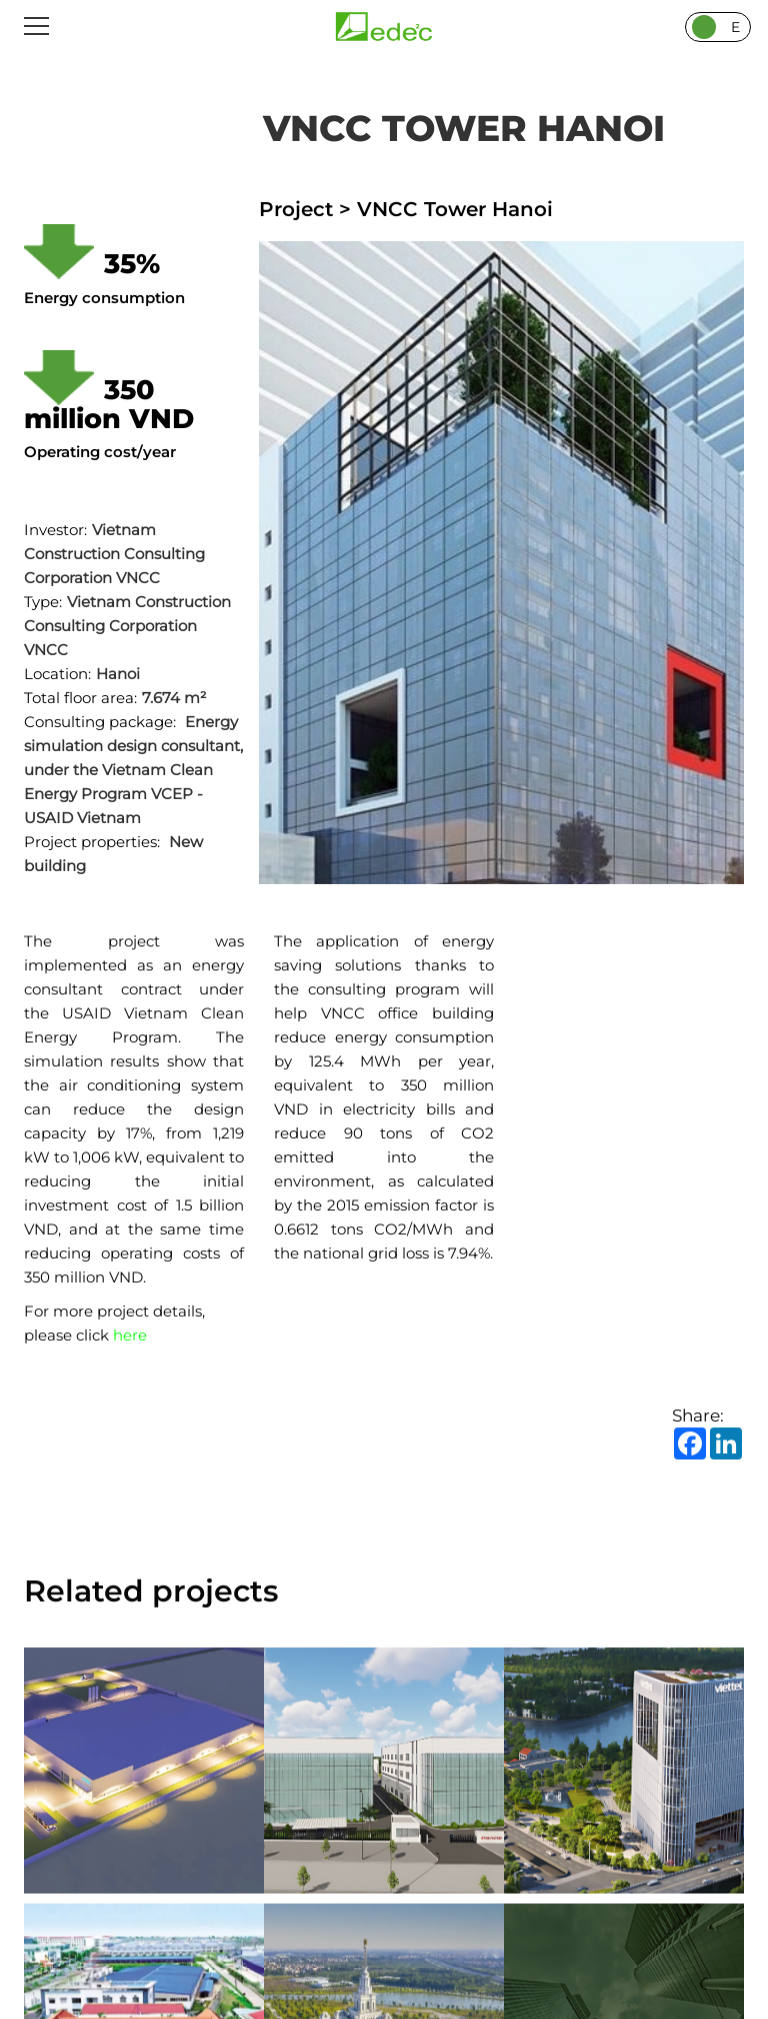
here (130, 1336)
